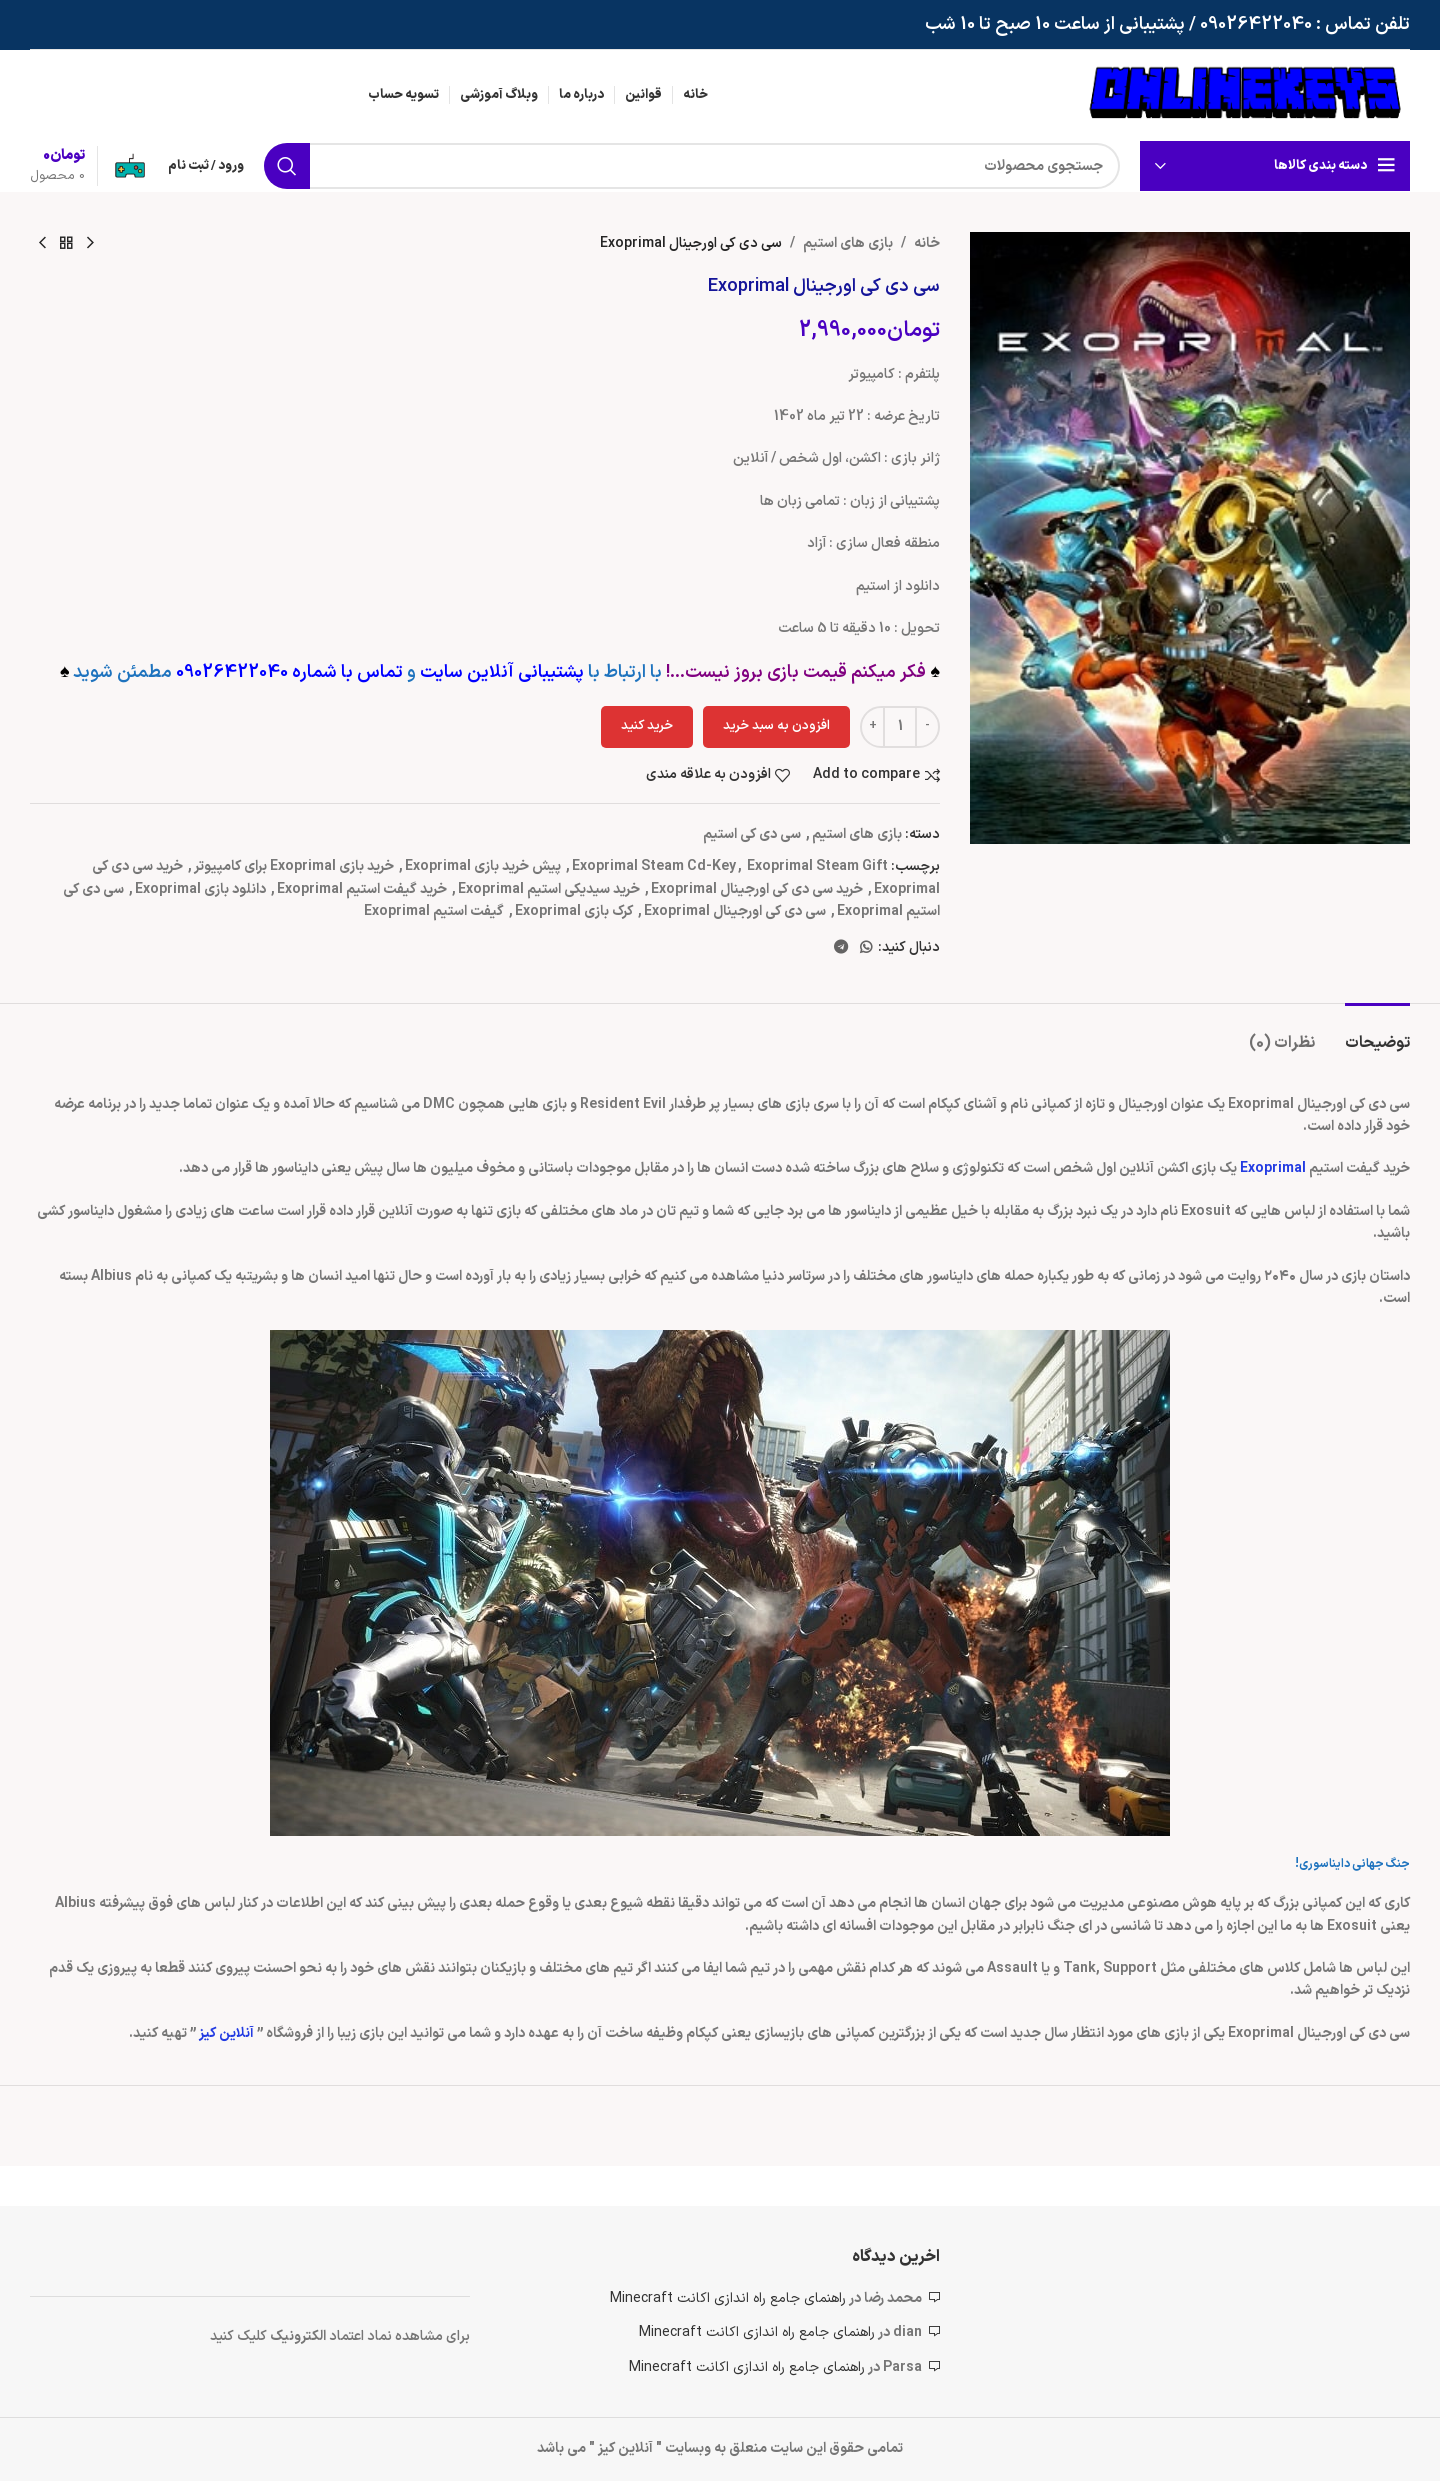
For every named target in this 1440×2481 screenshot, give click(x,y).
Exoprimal (1273, 1168)
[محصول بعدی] (42, 244)
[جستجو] (692, 166)
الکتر (315, 2336)
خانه (927, 243)
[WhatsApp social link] (866, 948)
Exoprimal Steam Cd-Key (654, 866)
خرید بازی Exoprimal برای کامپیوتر (294, 866)
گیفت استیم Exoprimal (434, 911)
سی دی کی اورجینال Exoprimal (735, 911)
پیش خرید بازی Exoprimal (483, 866)
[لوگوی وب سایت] (1245, 94)
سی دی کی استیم (752, 834)
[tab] (1377, 1033)
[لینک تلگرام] (841, 948)
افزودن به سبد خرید (776, 726)
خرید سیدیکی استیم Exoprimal (549, 889)
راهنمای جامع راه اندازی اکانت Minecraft (728, 2298)
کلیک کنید (240, 2336)
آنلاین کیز (226, 2033)
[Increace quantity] (872, 727)
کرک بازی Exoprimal (574, 911)
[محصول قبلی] (90, 244)
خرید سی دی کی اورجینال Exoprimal (757, 889)
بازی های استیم (848, 243)
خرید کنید (647, 726)
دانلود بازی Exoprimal (200, 889)
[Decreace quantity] (927, 727)
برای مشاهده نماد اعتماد (399, 2336)
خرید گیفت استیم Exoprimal (362, 889)
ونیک (285, 2336)
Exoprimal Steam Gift (817, 866)
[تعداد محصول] (900, 727)
